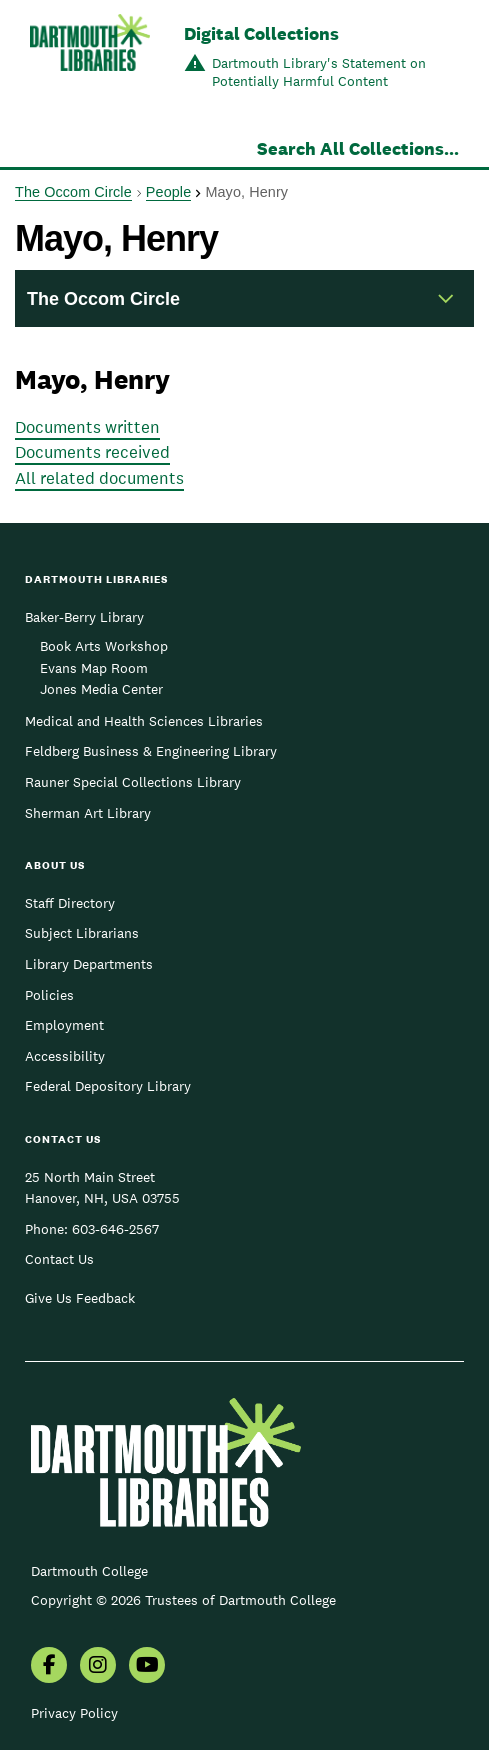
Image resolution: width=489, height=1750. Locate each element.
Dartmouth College (89, 1571)
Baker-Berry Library (84, 617)
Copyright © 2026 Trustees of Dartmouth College (183, 1600)
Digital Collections (261, 33)
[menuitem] (49, 1667)
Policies (49, 995)
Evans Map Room (94, 668)
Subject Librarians (82, 933)
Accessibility (65, 1056)
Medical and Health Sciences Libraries (144, 721)
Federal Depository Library (108, 1086)
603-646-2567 (115, 1229)
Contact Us (59, 1259)
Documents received (92, 452)
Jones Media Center (101, 689)
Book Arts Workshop (104, 646)
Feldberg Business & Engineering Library (151, 751)
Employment (64, 1025)
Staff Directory (70, 903)
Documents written (87, 427)
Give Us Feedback (80, 1298)
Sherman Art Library (88, 813)
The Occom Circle (73, 192)
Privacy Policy (74, 1713)
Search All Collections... (358, 148)
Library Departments (89, 964)
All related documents (99, 478)
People (168, 192)
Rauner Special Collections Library (133, 782)
